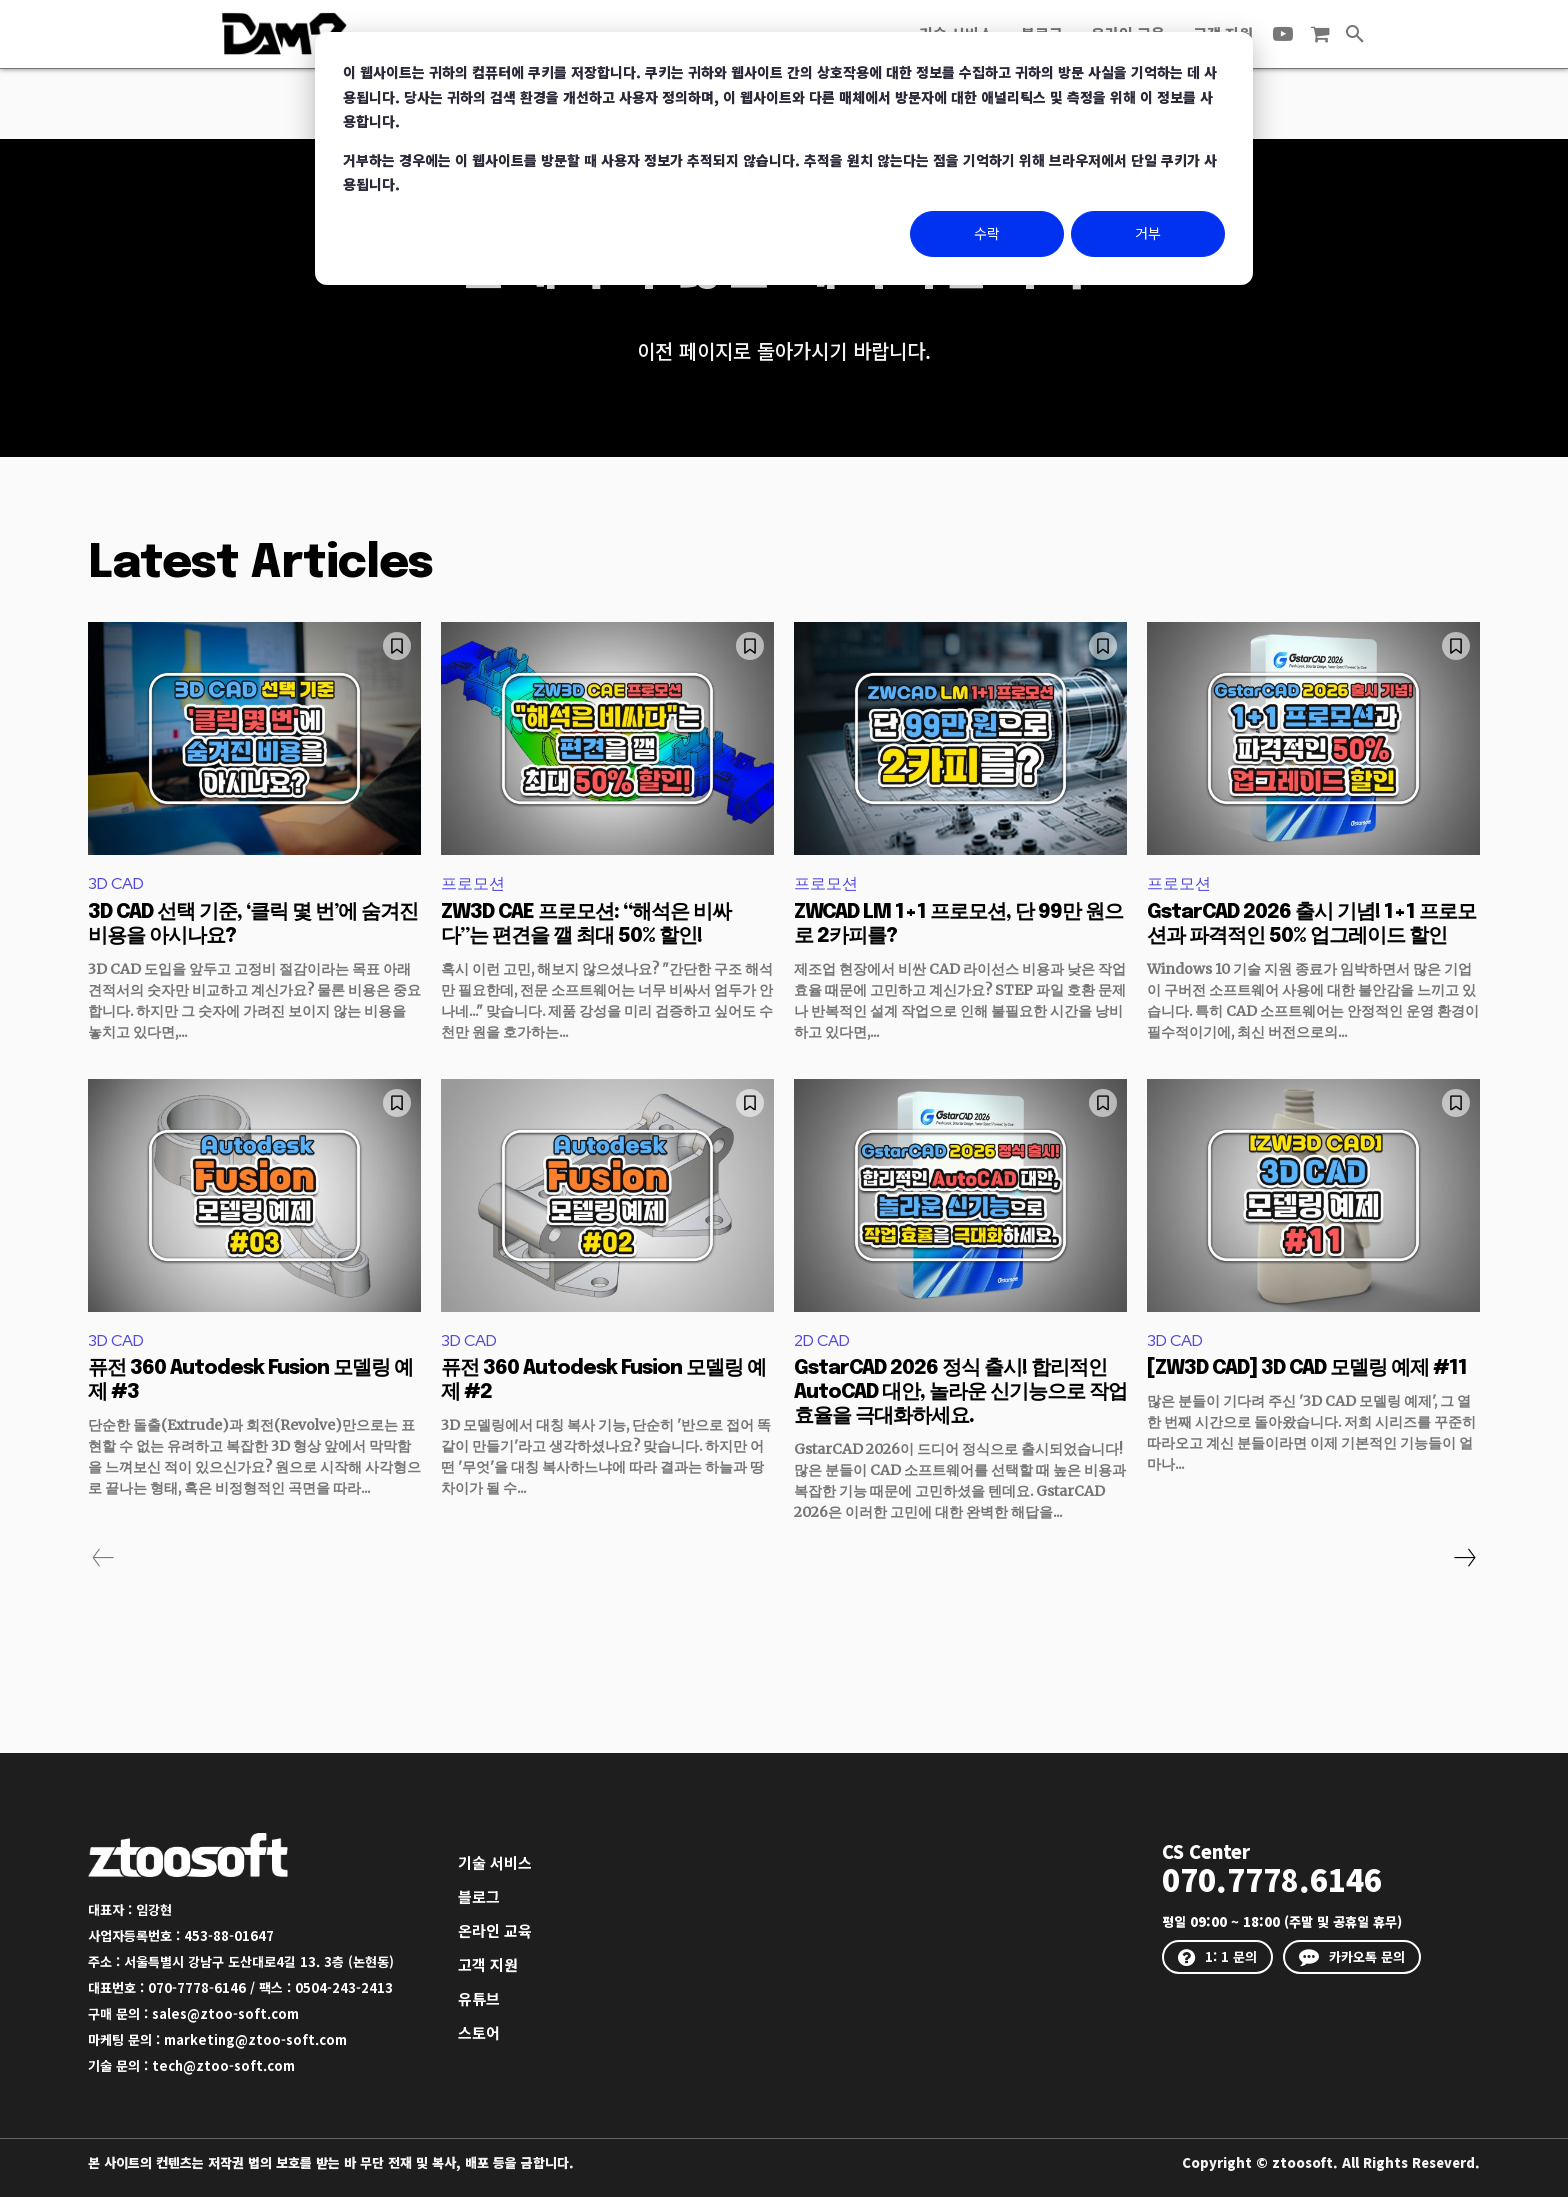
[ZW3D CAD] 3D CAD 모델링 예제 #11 (1307, 1368)
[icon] (1320, 34)
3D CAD (116, 883)
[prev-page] (103, 1558)
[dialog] (784, 158)
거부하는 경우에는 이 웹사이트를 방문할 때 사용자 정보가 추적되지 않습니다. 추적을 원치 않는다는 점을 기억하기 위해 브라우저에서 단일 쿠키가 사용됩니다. (780, 172)
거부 (1148, 233)
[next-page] (1464, 1558)
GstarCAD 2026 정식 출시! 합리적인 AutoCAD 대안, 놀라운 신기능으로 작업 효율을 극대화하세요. (960, 1392)
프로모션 (473, 883)
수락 (987, 233)
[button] (1355, 34)
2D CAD (822, 1340)
